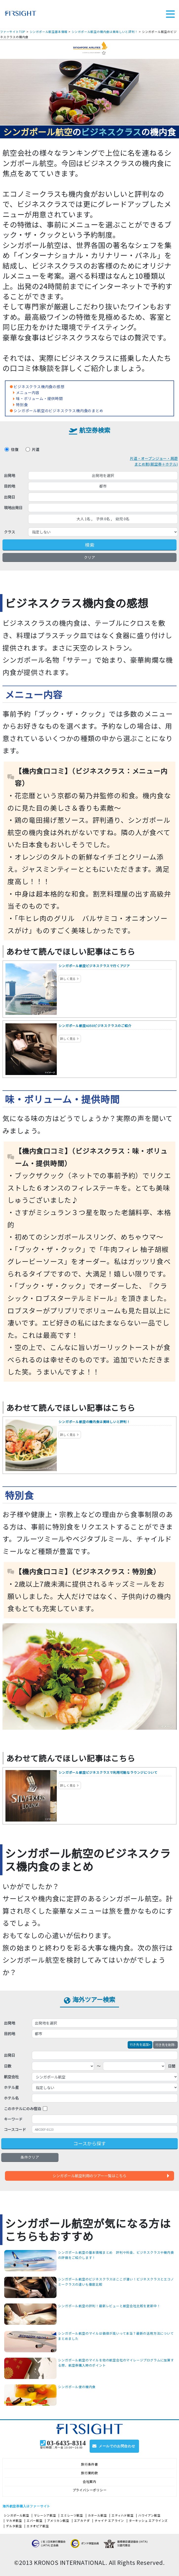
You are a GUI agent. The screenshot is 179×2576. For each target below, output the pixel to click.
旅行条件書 (89, 2464)
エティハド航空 (123, 2515)
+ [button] (140, 2044)
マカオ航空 (14, 2520)
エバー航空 (34, 2520)
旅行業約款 (89, 2473)
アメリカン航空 (58, 2520)
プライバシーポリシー (90, 2490)
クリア (89, 557)
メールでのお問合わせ (117, 2446)
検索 (89, 544)
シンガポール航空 (16, 2515)
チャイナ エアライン (109, 2520)
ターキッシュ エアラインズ (148, 2520)
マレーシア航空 (45, 2515)
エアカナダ (82, 2520)
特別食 (22, 404)
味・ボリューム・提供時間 (39, 398)
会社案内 (89, 2481)
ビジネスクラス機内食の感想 (39, 386)
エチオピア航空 (38, 2526)
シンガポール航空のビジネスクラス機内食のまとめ (58, 410)
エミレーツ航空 (72, 2515)
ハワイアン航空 (149, 2515)
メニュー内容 (28, 392)
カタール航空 (97, 2515)
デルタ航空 (14, 2526)
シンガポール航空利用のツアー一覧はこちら (89, 2175)
